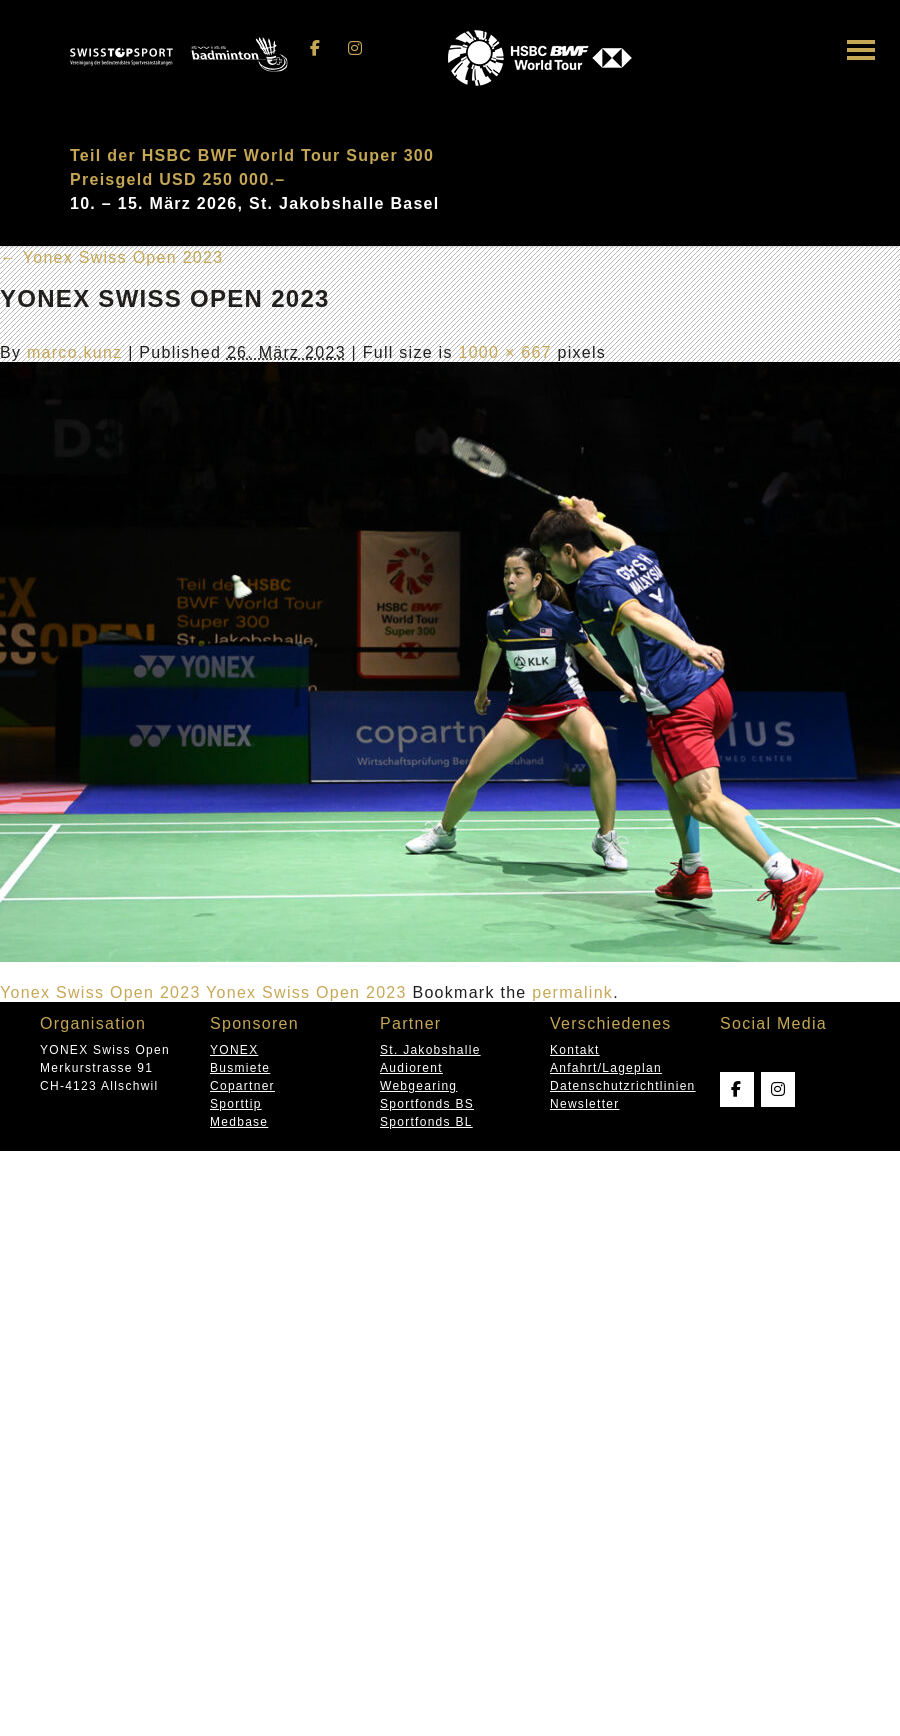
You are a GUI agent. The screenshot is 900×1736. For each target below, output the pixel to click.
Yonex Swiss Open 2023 (111, 257)
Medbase (239, 1122)
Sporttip (236, 1104)
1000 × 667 (504, 352)
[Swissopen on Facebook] (316, 48)
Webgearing (418, 1086)
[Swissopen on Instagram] (355, 48)
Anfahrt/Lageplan (606, 1068)
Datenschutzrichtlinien (623, 1086)
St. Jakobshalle (430, 1050)
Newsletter (584, 1104)
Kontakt (575, 1050)
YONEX (234, 1050)
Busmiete (240, 1068)
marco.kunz (75, 352)
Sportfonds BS (427, 1104)
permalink (572, 992)
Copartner (242, 1086)
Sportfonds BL (426, 1122)
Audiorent (411, 1068)
